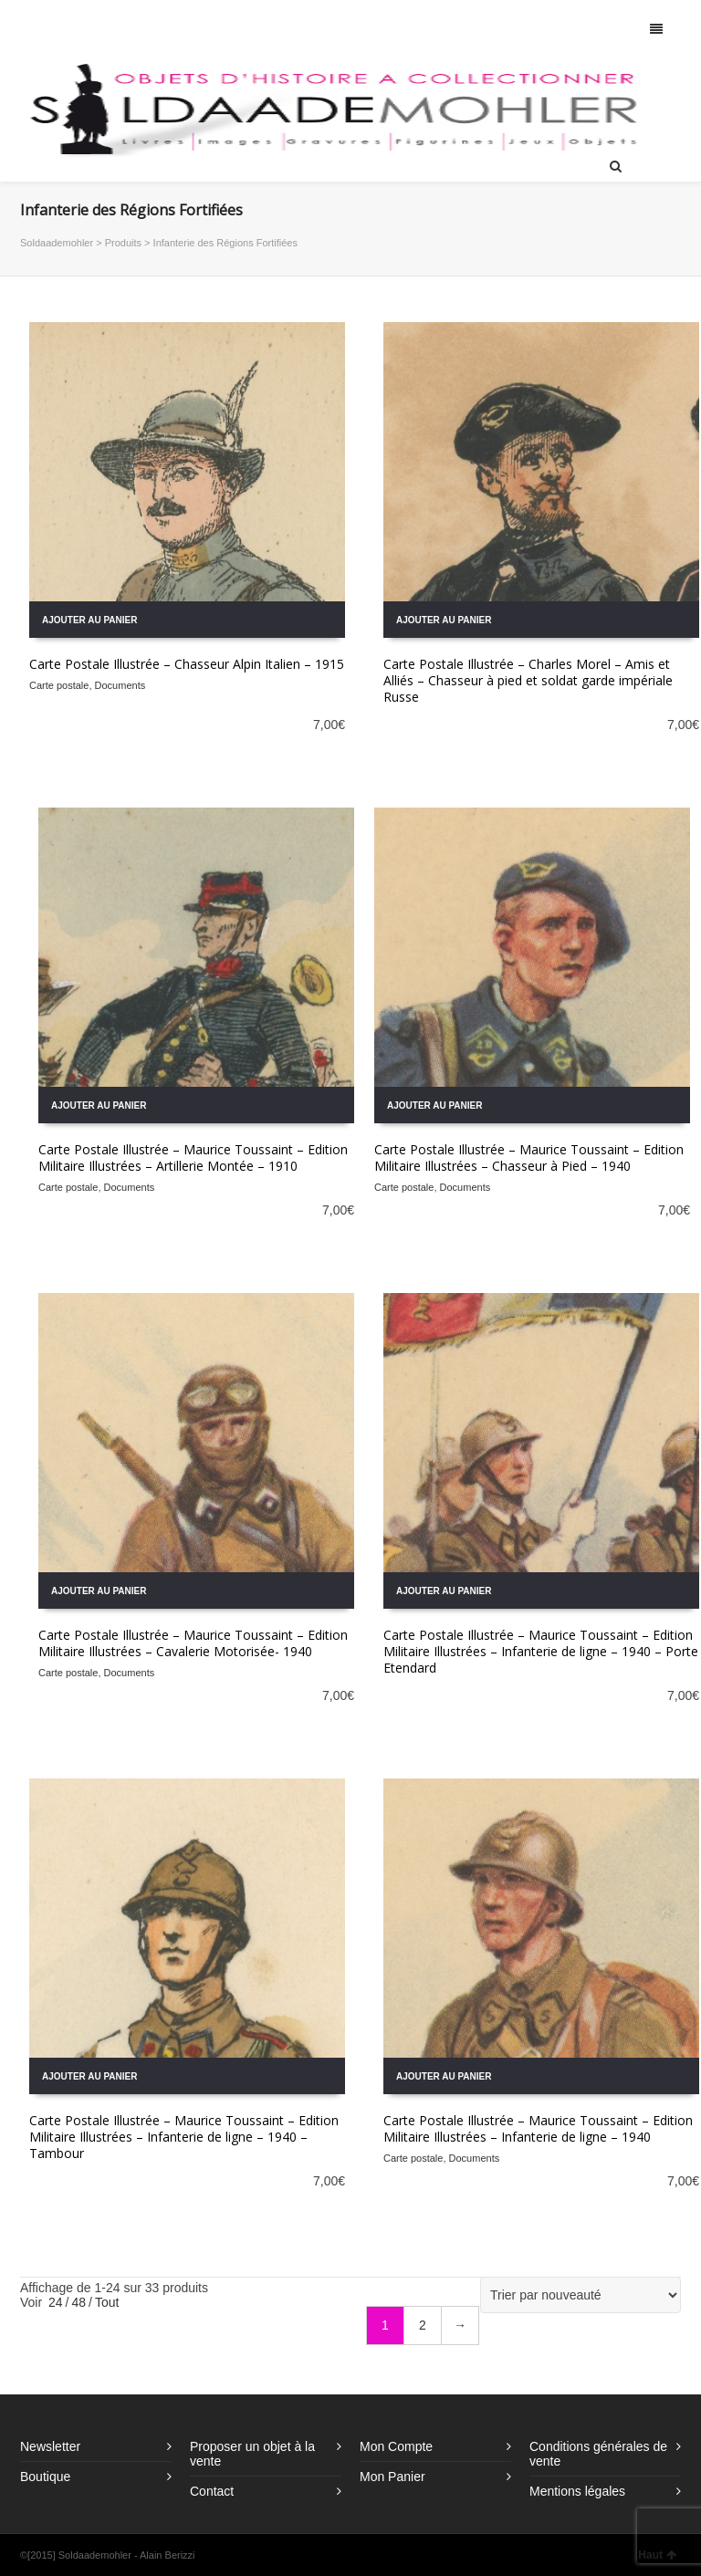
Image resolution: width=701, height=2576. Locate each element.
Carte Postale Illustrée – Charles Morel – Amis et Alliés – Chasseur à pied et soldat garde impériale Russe (528, 680)
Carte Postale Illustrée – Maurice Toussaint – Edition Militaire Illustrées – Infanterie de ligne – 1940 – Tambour (184, 2137)
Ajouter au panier (89, 620)
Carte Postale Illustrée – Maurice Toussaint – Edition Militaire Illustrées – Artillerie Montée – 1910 (193, 1157)
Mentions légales (577, 2491)
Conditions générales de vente (598, 2453)
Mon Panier (392, 2476)
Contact (212, 2491)
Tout (107, 2302)
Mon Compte (396, 2446)
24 (55, 2302)
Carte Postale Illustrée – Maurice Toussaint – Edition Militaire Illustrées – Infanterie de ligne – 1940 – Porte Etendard (540, 1651)
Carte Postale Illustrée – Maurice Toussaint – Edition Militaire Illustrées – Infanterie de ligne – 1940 (538, 2128)
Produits (123, 242)
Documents (120, 685)
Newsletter (50, 2446)
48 (78, 2302)
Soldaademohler (56, 242)
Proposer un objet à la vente (252, 2453)
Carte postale (59, 685)
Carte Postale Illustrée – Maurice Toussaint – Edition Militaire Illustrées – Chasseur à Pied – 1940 (529, 1157)
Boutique (45, 2476)
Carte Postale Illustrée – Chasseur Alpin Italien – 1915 (186, 664)
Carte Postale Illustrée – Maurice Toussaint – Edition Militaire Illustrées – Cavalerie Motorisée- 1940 (193, 1643)
